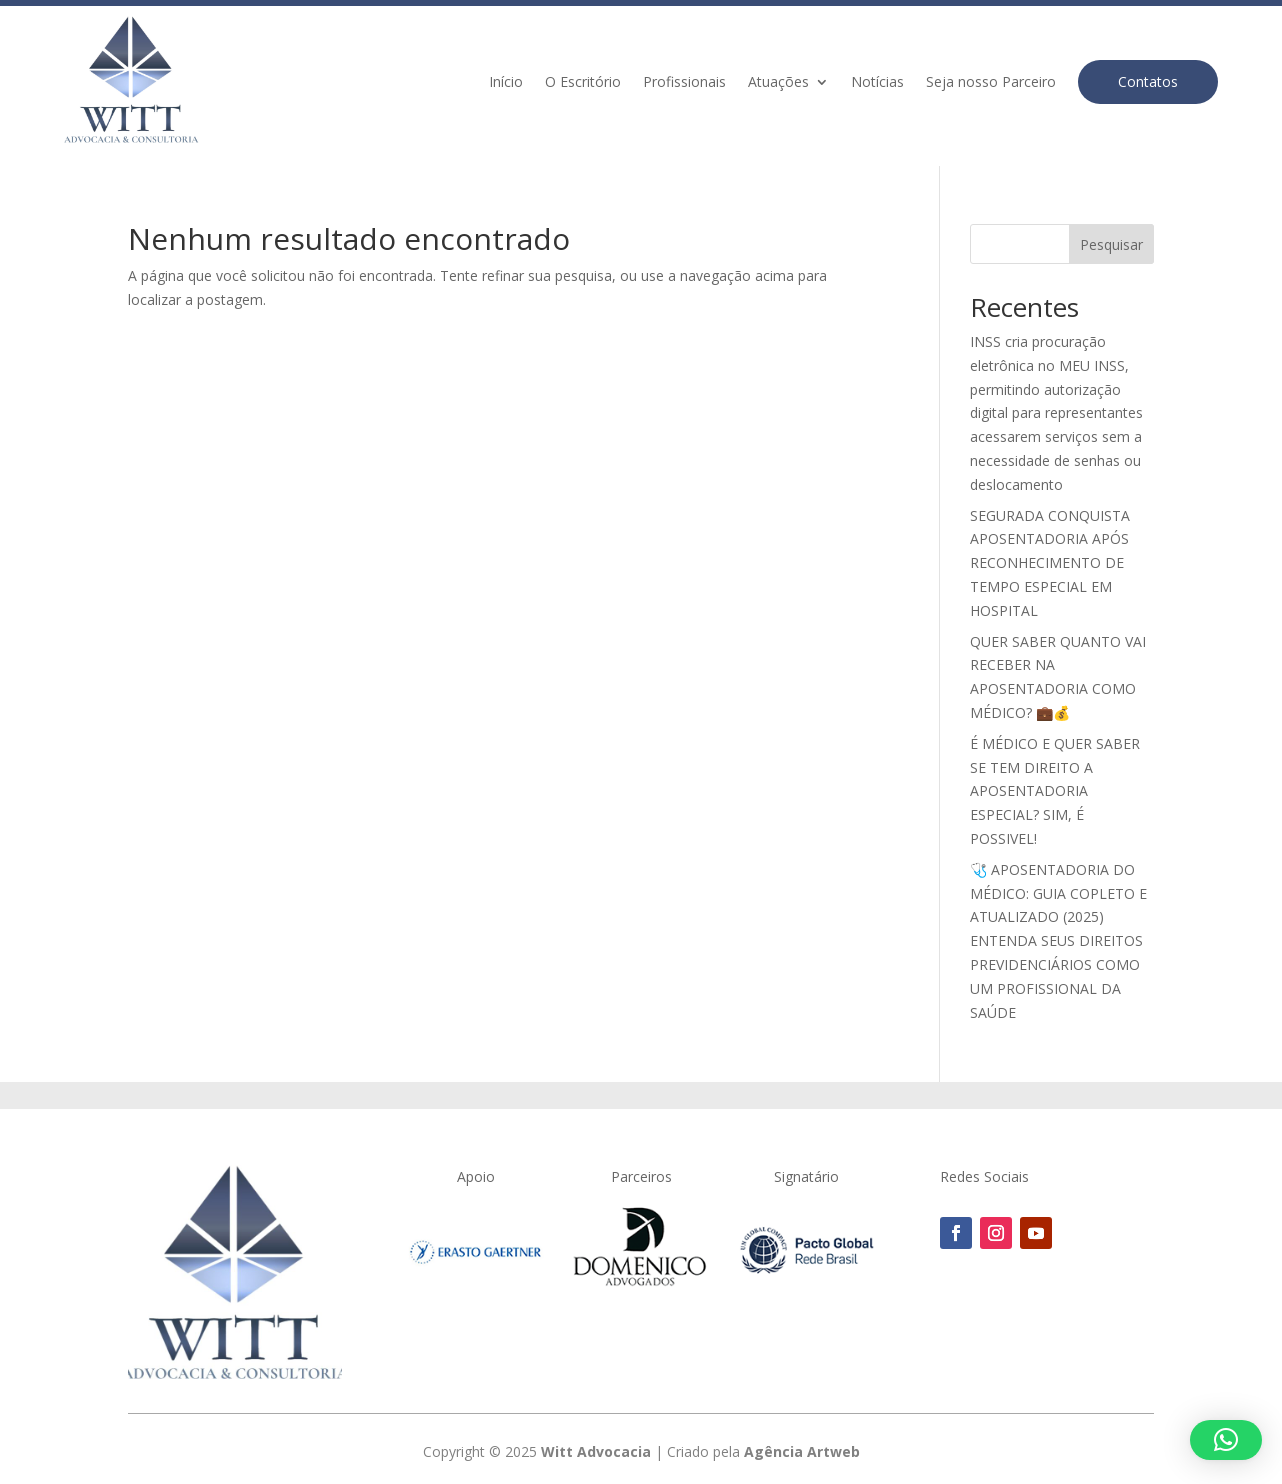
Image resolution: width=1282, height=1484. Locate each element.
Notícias (877, 83)
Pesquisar (1111, 244)
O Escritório (583, 83)
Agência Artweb (802, 1451)
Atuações (778, 83)
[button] (1226, 1440)
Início (506, 83)
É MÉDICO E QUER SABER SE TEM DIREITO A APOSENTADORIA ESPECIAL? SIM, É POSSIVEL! (1055, 791)
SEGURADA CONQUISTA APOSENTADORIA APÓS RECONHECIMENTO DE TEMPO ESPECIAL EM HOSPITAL (1050, 563)
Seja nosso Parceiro (991, 83)
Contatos (1148, 81)
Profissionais (684, 83)
